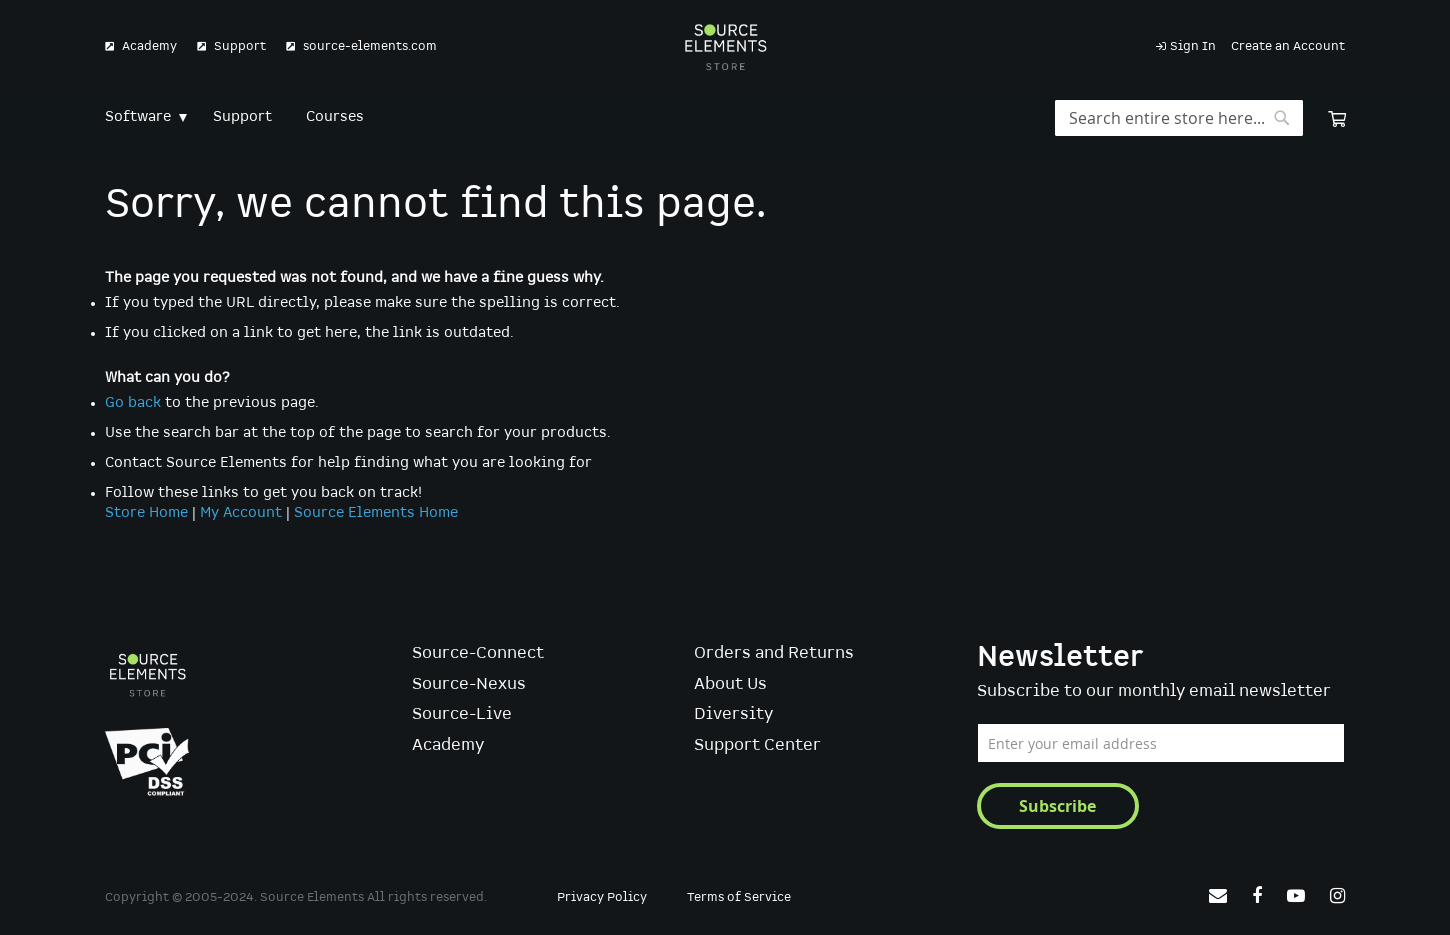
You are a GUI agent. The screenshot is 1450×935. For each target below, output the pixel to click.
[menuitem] (142, 117)
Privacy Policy (602, 897)
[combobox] (1179, 118)
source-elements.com (370, 46)
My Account (241, 513)
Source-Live (462, 714)
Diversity (733, 714)
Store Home (146, 513)
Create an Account (1288, 46)
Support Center (757, 745)
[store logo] (725, 47)
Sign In (1193, 46)
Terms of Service (739, 897)
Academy (149, 46)
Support (240, 46)
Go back (133, 403)
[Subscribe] (1058, 806)
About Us (730, 684)
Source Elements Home (376, 513)
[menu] (725, 117)
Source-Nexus (469, 684)
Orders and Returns (774, 653)
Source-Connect (478, 653)
